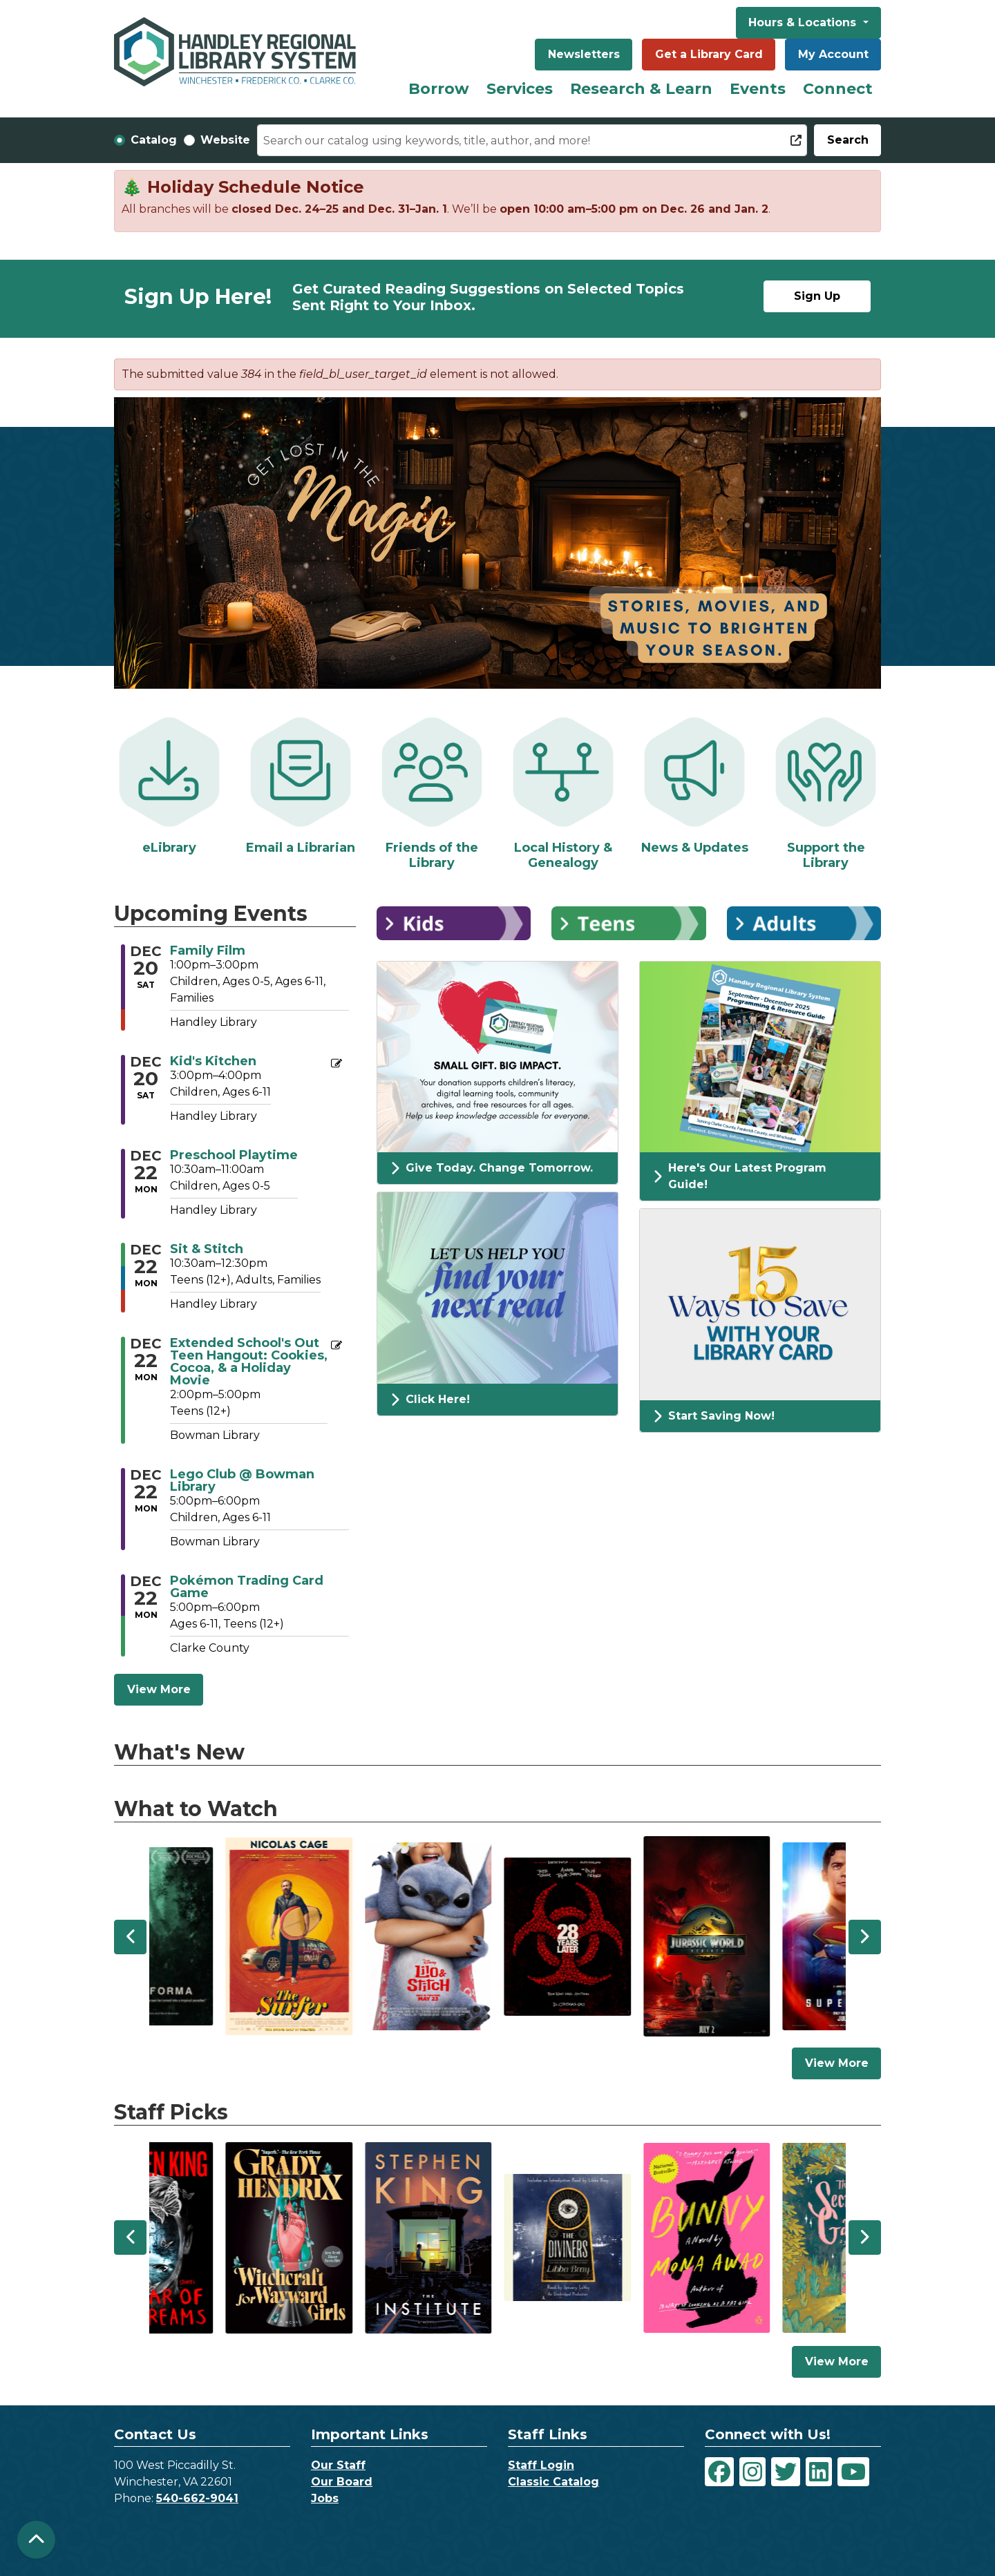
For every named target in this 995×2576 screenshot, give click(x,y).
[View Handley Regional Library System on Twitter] (785, 2471)
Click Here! (430, 1399)
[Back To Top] (36, 2540)
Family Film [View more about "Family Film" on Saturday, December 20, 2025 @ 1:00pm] (207, 950)
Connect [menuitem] (838, 88)
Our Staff (338, 2465)
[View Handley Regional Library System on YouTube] (853, 2471)
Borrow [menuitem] (438, 88)
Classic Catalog (553, 2481)
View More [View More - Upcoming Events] (159, 1689)
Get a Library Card (709, 54)
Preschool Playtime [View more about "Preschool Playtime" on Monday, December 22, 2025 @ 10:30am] (234, 1155)
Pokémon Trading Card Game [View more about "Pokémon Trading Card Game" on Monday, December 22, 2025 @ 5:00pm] (246, 1586)
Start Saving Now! (714, 1416)
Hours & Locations (804, 22)
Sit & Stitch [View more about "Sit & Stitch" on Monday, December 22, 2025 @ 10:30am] (206, 1249)
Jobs (325, 2498)
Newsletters (584, 54)
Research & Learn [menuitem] (641, 88)
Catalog (154, 139)
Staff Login (541, 2465)
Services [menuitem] (519, 88)
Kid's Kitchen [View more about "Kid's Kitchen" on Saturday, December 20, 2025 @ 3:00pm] (213, 1061)
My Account (833, 54)
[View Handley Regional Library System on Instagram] (752, 2471)
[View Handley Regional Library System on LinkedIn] (819, 2471)
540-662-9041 (197, 2498)
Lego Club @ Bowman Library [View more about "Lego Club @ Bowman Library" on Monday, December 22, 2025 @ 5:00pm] (242, 1480)
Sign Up (817, 296)
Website (225, 139)
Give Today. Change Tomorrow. (492, 1168)
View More (843, 2062)
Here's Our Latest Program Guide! (740, 1176)
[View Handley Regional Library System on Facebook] (719, 2471)
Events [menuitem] (758, 88)
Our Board (341, 2481)
